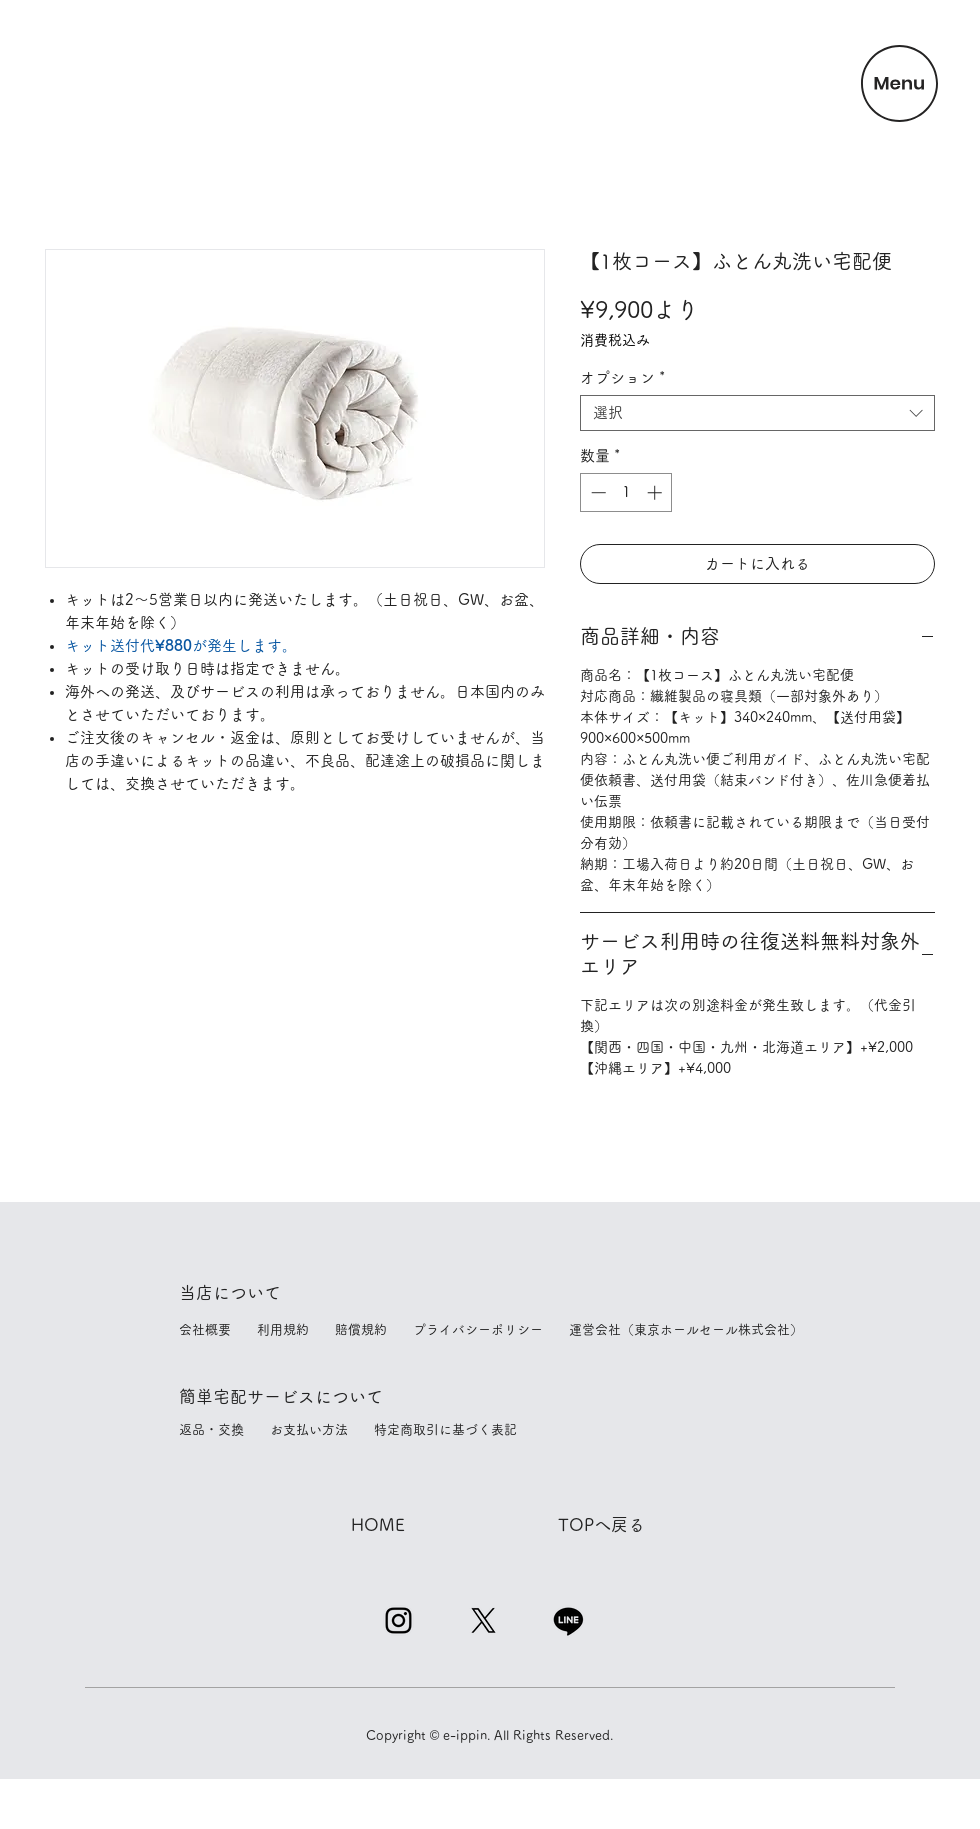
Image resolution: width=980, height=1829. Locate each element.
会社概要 (224, 1329)
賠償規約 (374, 1329)
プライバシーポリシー (491, 1329)
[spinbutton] (626, 492)
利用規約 (296, 1329)
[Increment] (656, 492)
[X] (483, 1620)
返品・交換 (231, 1429)
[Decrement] (596, 492)
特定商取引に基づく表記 (445, 1429)
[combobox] (757, 413)
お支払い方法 (322, 1429)
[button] (899, 83)
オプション (622, 377)
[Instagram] (398, 1620)
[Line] (568, 1620)
